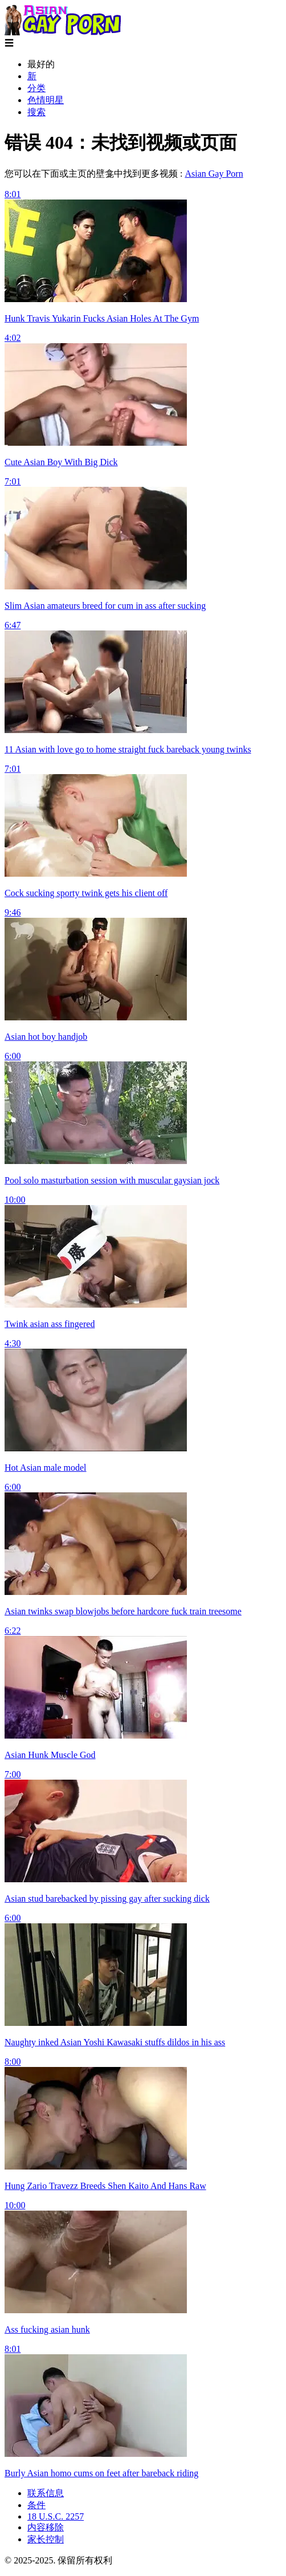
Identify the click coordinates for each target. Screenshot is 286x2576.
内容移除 (45, 2527)
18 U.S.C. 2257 (55, 2516)
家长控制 (45, 2539)
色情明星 (45, 100)
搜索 (36, 112)
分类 (36, 88)
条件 (36, 2505)
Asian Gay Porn (214, 173)
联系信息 (45, 2493)
